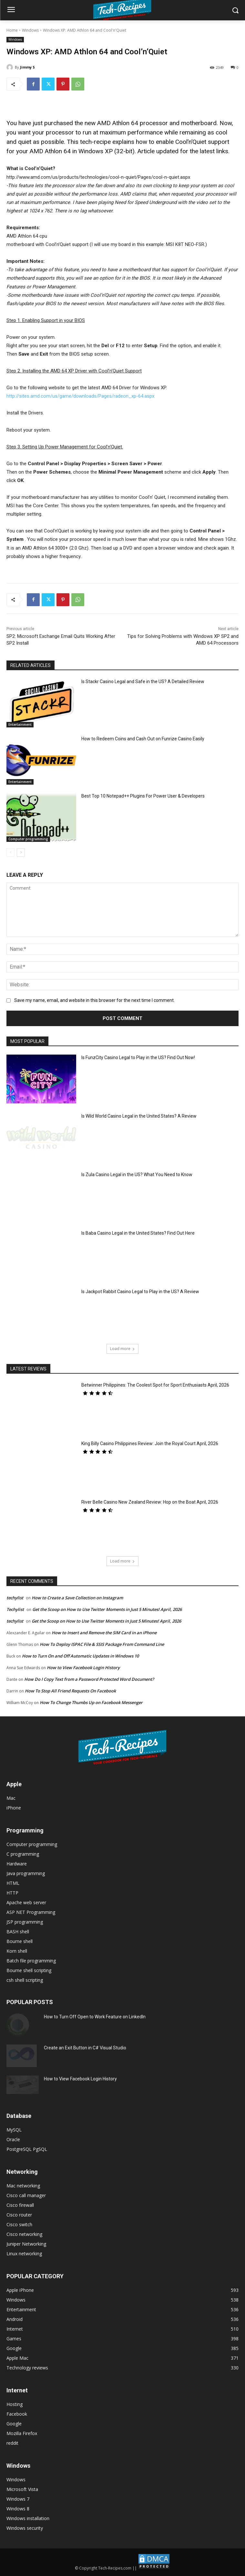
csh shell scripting (24, 1980)
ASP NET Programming (30, 1912)
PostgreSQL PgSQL (26, 2149)
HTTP (12, 1893)
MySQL (14, 2130)
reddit (12, 2443)
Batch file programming (31, 1961)
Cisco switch (19, 2224)
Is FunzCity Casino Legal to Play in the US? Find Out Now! (138, 1057)
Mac (10, 1798)
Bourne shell (19, 1941)
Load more (122, 1348)
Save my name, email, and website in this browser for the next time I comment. (94, 1000)
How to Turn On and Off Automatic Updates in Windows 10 (80, 1656)
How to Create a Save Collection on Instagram (77, 1598)
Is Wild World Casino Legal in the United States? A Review (139, 1116)
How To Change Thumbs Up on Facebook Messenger (91, 1702)
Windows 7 (17, 2499)
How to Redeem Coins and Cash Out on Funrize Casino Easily (142, 738)
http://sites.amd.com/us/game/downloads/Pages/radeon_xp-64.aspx (80, 396)
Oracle (13, 2139)
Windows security (24, 2528)
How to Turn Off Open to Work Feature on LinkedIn (95, 2016)
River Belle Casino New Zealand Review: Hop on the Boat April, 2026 (149, 1502)
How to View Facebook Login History (83, 1667)
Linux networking (24, 2253)
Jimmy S (27, 67)
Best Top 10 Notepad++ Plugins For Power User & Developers (143, 796)
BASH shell (17, 1931)
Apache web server (26, 1902)
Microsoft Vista (22, 2489)
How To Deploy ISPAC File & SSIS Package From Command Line (102, 1644)
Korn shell (16, 1951)
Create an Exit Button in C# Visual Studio (85, 2047)
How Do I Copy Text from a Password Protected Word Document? (89, 1679)
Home (12, 30)
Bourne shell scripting (28, 1970)
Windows (30, 30)
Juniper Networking (26, 2244)
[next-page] (21, 852)
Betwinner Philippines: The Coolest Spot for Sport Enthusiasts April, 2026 (155, 1385)
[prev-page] (10, 852)
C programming (22, 1854)
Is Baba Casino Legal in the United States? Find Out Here (138, 1233)
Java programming (25, 1873)
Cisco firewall (20, 2205)
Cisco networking (24, 2234)
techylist (14, 1598)
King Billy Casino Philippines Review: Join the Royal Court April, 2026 (149, 1443)
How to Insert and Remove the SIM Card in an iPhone (104, 1633)
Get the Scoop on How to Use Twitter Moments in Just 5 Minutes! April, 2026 (107, 1609)
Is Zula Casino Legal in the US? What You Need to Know (136, 1174)
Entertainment (20, 724)
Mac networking (23, 2186)
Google (14, 2423)
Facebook (16, 2414)
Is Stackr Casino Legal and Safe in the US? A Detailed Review (142, 681)
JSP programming (24, 1922)
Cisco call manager (26, 2195)
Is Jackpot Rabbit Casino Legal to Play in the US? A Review (140, 1291)
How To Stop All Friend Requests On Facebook (70, 1691)
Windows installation (27, 2518)
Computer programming (28, 839)
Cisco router (19, 2215)
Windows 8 (17, 2509)
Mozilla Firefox (21, 2433)
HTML (12, 1883)
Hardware (16, 1864)
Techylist (15, 1609)
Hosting (14, 2404)
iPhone (13, 1808)
